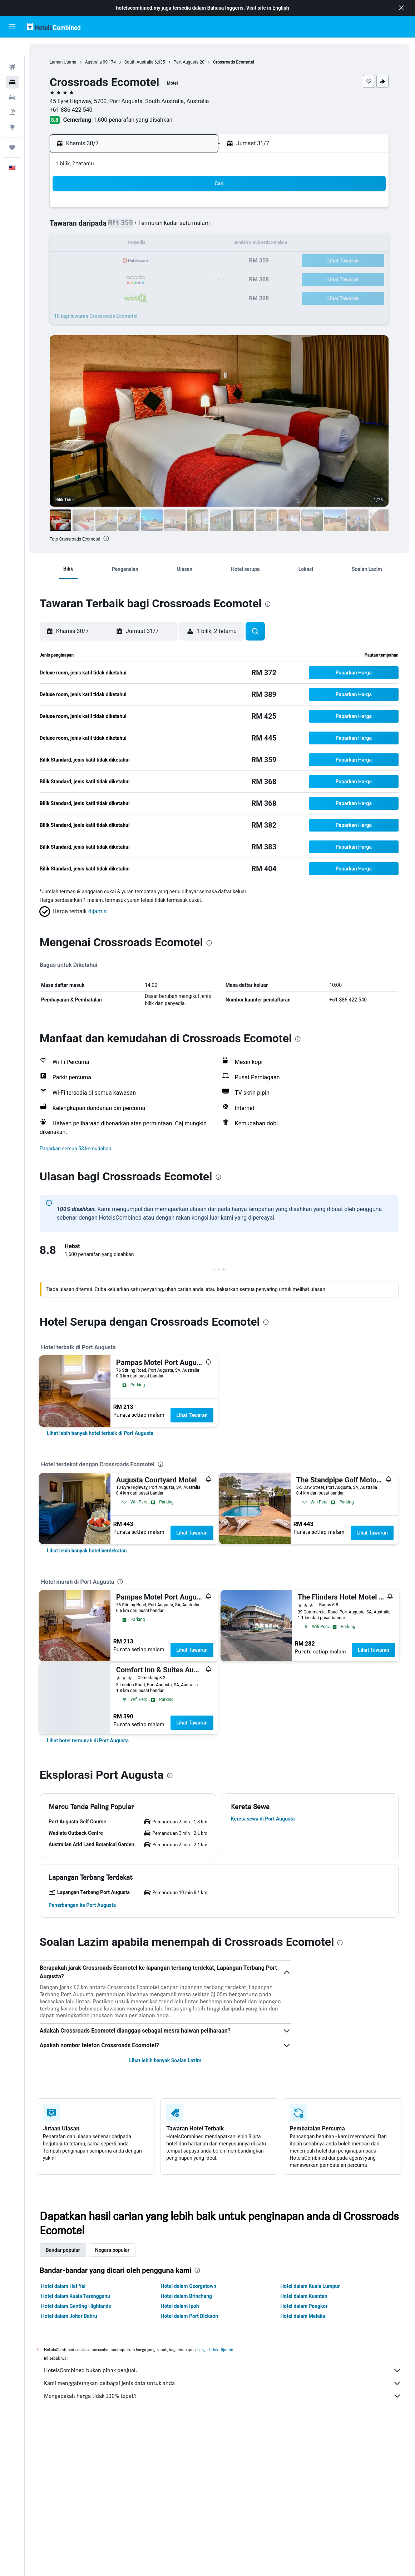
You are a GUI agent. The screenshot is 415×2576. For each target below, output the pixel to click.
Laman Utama (64, 62)
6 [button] (92, 227)
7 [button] (109, 227)
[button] (401, 8)
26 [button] (195, 261)
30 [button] (144, 278)
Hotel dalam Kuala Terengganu (76, 2296)
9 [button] (143, 227)
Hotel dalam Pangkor (304, 2306)
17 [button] (161, 244)
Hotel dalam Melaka (303, 2316)
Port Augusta (187, 62)
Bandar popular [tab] (63, 2250)
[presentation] (108, 538)
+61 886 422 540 (72, 109)
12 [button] (195, 227)
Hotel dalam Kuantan (304, 2296)
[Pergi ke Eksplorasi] (12, 108)
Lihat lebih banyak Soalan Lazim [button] (166, 2060)
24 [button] (161, 261)
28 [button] (110, 278)
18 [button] (178, 244)
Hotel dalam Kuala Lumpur (310, 2286)
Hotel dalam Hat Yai (64, 2286)
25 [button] (178, 261)
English (280, 8)
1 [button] (126, 209)
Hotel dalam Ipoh (181, 2306)
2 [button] (143, 209)
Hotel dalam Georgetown (189, 2286)
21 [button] (110, 261)
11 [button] (178, 227)
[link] (101, 1433)
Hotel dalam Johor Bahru (70, 2316)
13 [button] (92, 244)
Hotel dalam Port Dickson (190, 2316)
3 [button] (161, 209)
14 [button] (110, 244)
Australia (95, 62)
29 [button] (127, 278)
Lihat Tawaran (192, 1415)
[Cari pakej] (12, 93)
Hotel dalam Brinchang (187, 2296)
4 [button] (178, 209)
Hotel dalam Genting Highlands (77, 2306)
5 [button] (195, 209)
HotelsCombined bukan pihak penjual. (223, 2370)
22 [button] (127, 261)
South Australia (140, 62)
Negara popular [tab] (113, 2250)
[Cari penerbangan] (12, 48)
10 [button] (161, 227)
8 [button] (126, 227)
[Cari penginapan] (12, 63)
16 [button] (144, 244)
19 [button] (195, 244)
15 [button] (127, 244)
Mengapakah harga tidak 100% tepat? (223, 2396)
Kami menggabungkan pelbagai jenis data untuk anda (223, 2383)
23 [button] (144, 261)
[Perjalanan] (12, 129)
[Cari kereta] (12, 78)
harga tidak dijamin (216, 2349)
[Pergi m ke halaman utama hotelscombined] (53, 26)
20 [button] (92, 261)
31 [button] (161, 278)
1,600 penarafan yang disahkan (134, 119)
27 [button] (92, 278)
